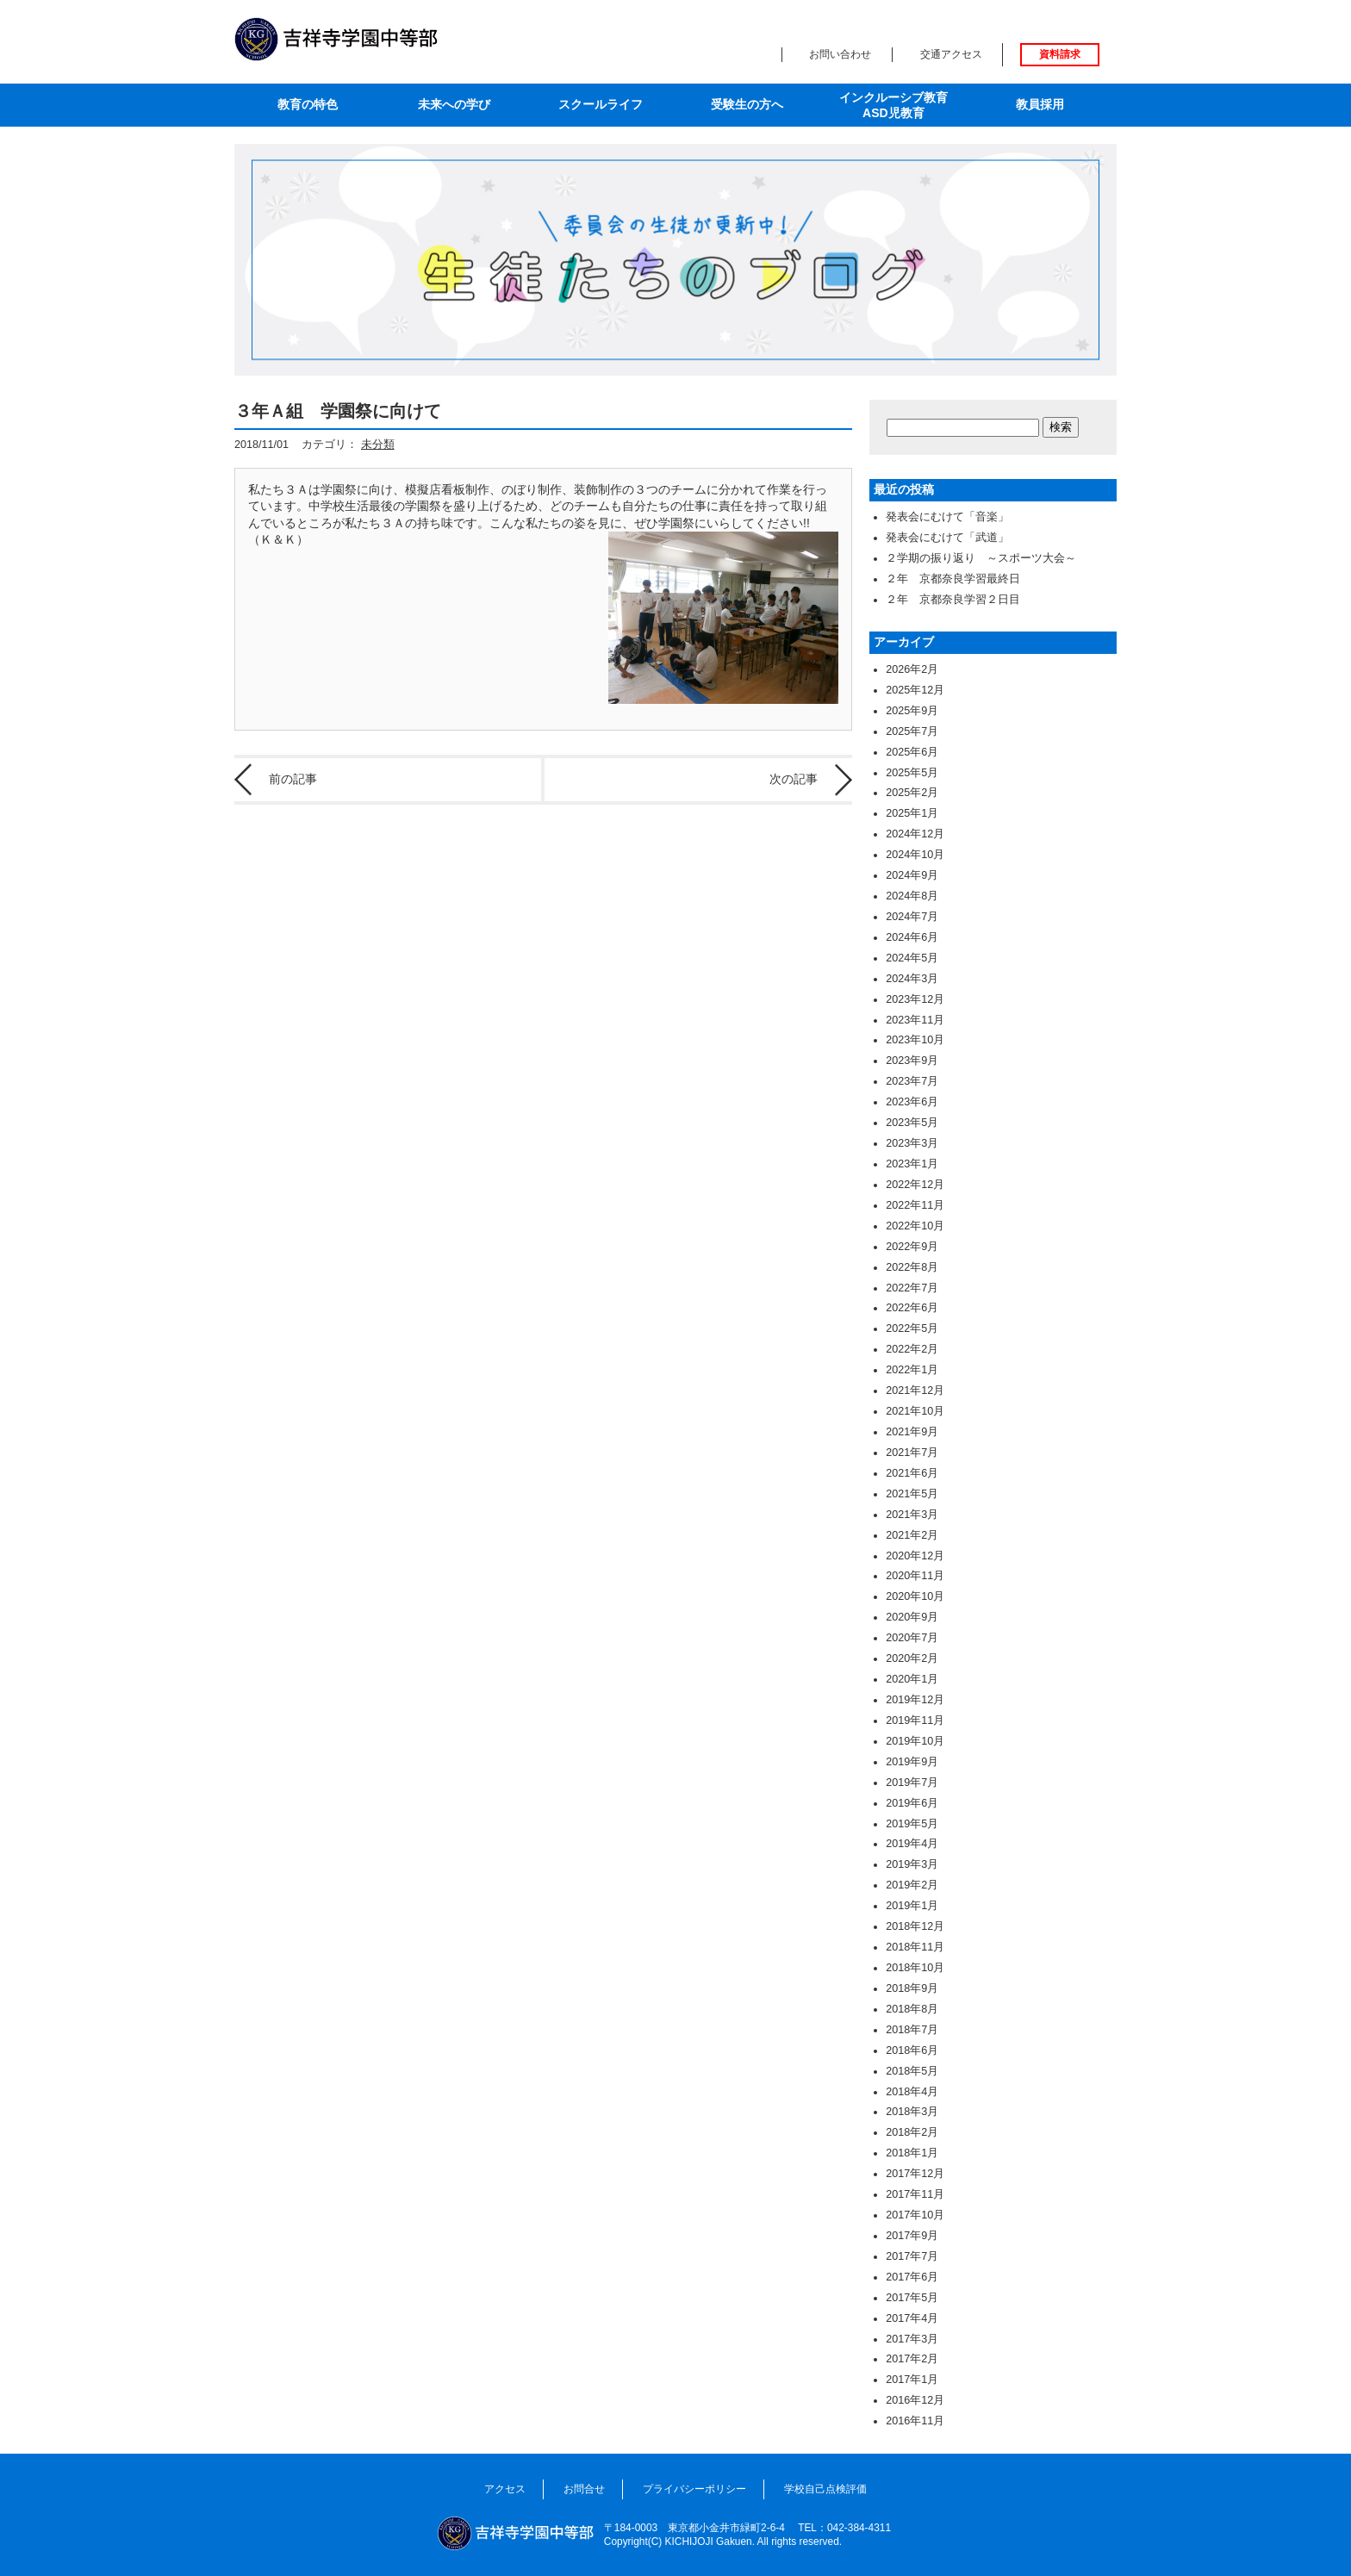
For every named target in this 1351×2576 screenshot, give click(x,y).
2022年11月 (915, 1205)
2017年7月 (912, 2256)
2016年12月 (915, 2400)
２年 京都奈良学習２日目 (953, 600)
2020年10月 (915, 1596)
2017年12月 (915, 2174)
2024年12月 (915, 834)
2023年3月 (912, 1143)
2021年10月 (915, 1411)
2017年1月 (912, 2380)
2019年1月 (912, 1906)
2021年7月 (912, 1453)
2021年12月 (915, 1390)
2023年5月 (912, 1123)
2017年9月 (912, 2236)
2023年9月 (912, 1061)
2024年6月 (912, 937)
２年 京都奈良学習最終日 (953, 579)
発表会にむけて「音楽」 (947, 517)
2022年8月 (912, 1267)
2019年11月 (915, 1720)
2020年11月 (915, 1576)
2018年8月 (912, 2009)
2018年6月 (912, 2050)
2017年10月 (915, 2215)
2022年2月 (912, 1349)
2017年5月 (912, 2298)
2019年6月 (912, 1803)
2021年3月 (912, 1515)
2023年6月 (912, 1102)
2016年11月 (915, 2421)
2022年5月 (912, 1328)
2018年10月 (915, 1968)
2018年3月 (912, 2112)
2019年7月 (912, 1782)
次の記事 (793, 779)
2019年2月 (912, 1885)
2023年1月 (912, 1164)
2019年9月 (912, 1762)
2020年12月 (915, 1556)
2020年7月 (912, 1638)
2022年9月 (912, 1247)
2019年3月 (912, 1864)
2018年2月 (912, 2132)
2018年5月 (912, 2071)
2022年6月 (912, 1308)
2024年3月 (912, 979)
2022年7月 (912, 1288)
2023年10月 (915, 1040)
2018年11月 (915, 1947)
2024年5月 (912, 958)
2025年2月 (912, 793)
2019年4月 (912, 1844)
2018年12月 (915, 1926)
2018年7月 (912, 2030)
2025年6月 (912, 752)
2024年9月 (912, 875)
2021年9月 (912, 1432)
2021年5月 (912, 1494)
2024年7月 (912, 917)
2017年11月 (915, 2194)
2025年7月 (912, 731)
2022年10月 (915, 1226)
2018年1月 (912, 2153)
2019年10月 (915, 1741)
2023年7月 (912, 1081)
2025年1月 (912, 813)
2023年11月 (915, 1020)
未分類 (378, 445)
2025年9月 (912, 711)
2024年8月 (912, 896)
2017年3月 (912, 2339)
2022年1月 (912, 1370)
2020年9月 (912, 1617)
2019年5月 (912, 1824)
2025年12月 (915, 690)
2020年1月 (912, 1679)
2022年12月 (915, 1185)
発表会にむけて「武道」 (947, 538)
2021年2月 (912, 1535)
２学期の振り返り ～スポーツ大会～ (981, 558)
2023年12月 (915, 999)
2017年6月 (912, 2277)
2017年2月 (912, 2359)
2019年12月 (915, 1700)
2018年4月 (912, 2092)
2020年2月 (912, 1658)
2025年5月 (912, 773)
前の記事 (293, 779)
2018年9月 (912, 1988)
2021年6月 (912, 1473)
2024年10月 (915, 855)
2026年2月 (912, 669)
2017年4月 (912, 2318)
